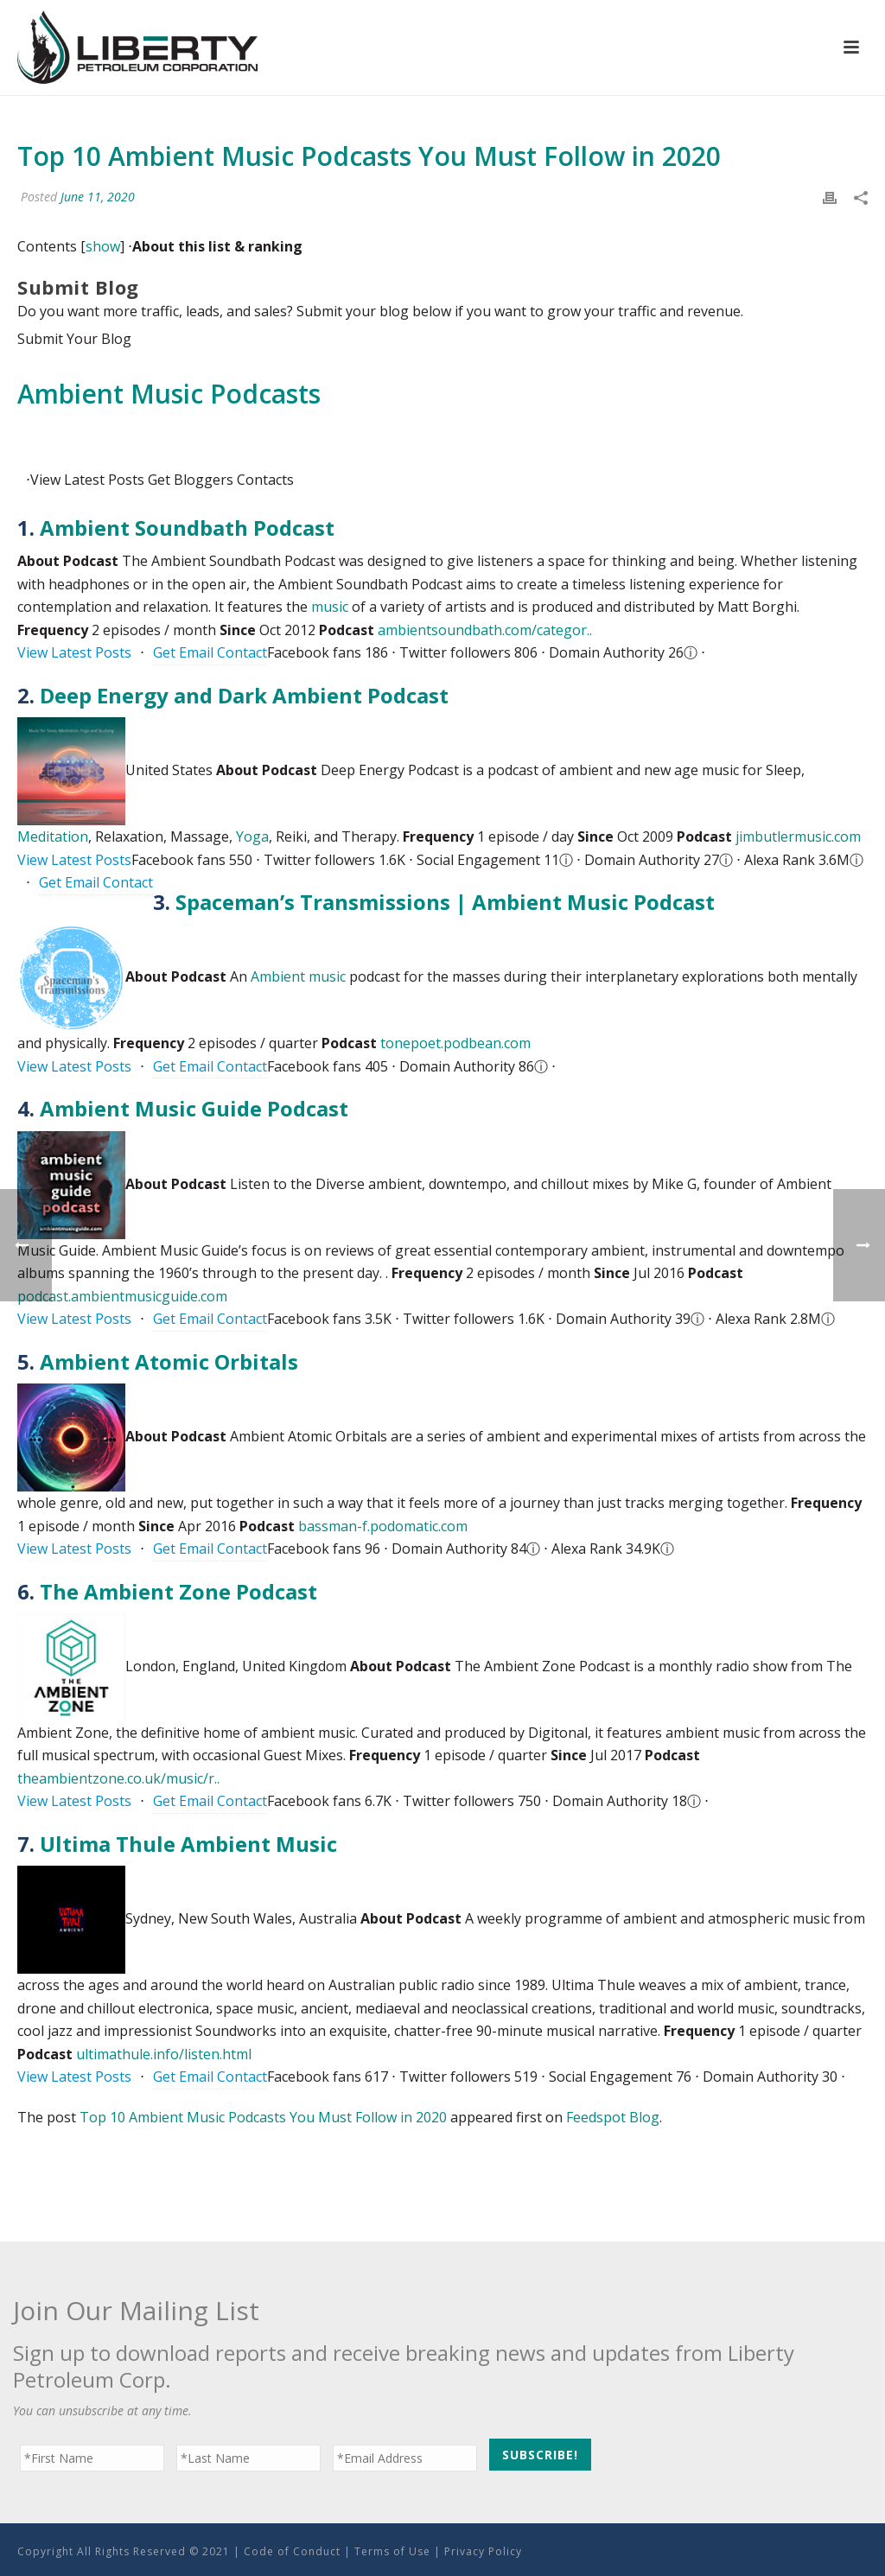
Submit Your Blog (74, 338)
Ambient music (298, 976)
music (329, 606)
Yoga (252, 836)
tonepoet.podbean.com (455, 1043)
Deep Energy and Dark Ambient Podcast (244, 695)
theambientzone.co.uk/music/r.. (118, 1778)
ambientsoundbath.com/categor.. (485, 629)
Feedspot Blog (612, 2117)
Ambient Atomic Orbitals (169, 1361)
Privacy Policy (483, 2551)
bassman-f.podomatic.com (383, 1526)
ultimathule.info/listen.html (163, 2054)
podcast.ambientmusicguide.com (122, 1296)
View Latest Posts (74, 652)
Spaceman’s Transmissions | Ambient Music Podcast (445, 901)
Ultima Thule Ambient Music (188, 1843)
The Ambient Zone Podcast (178, 1591)
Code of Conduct (292, 2551)
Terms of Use (392, 2551)
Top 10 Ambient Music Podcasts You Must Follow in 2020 (263, 2117)
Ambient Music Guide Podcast (194, 1108)
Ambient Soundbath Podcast (187, 527)
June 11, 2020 (97, 196)
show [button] (103, 246)
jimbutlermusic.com (798, 836)
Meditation (52, 836)
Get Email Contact (210, 652)
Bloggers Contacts (221, 479)
